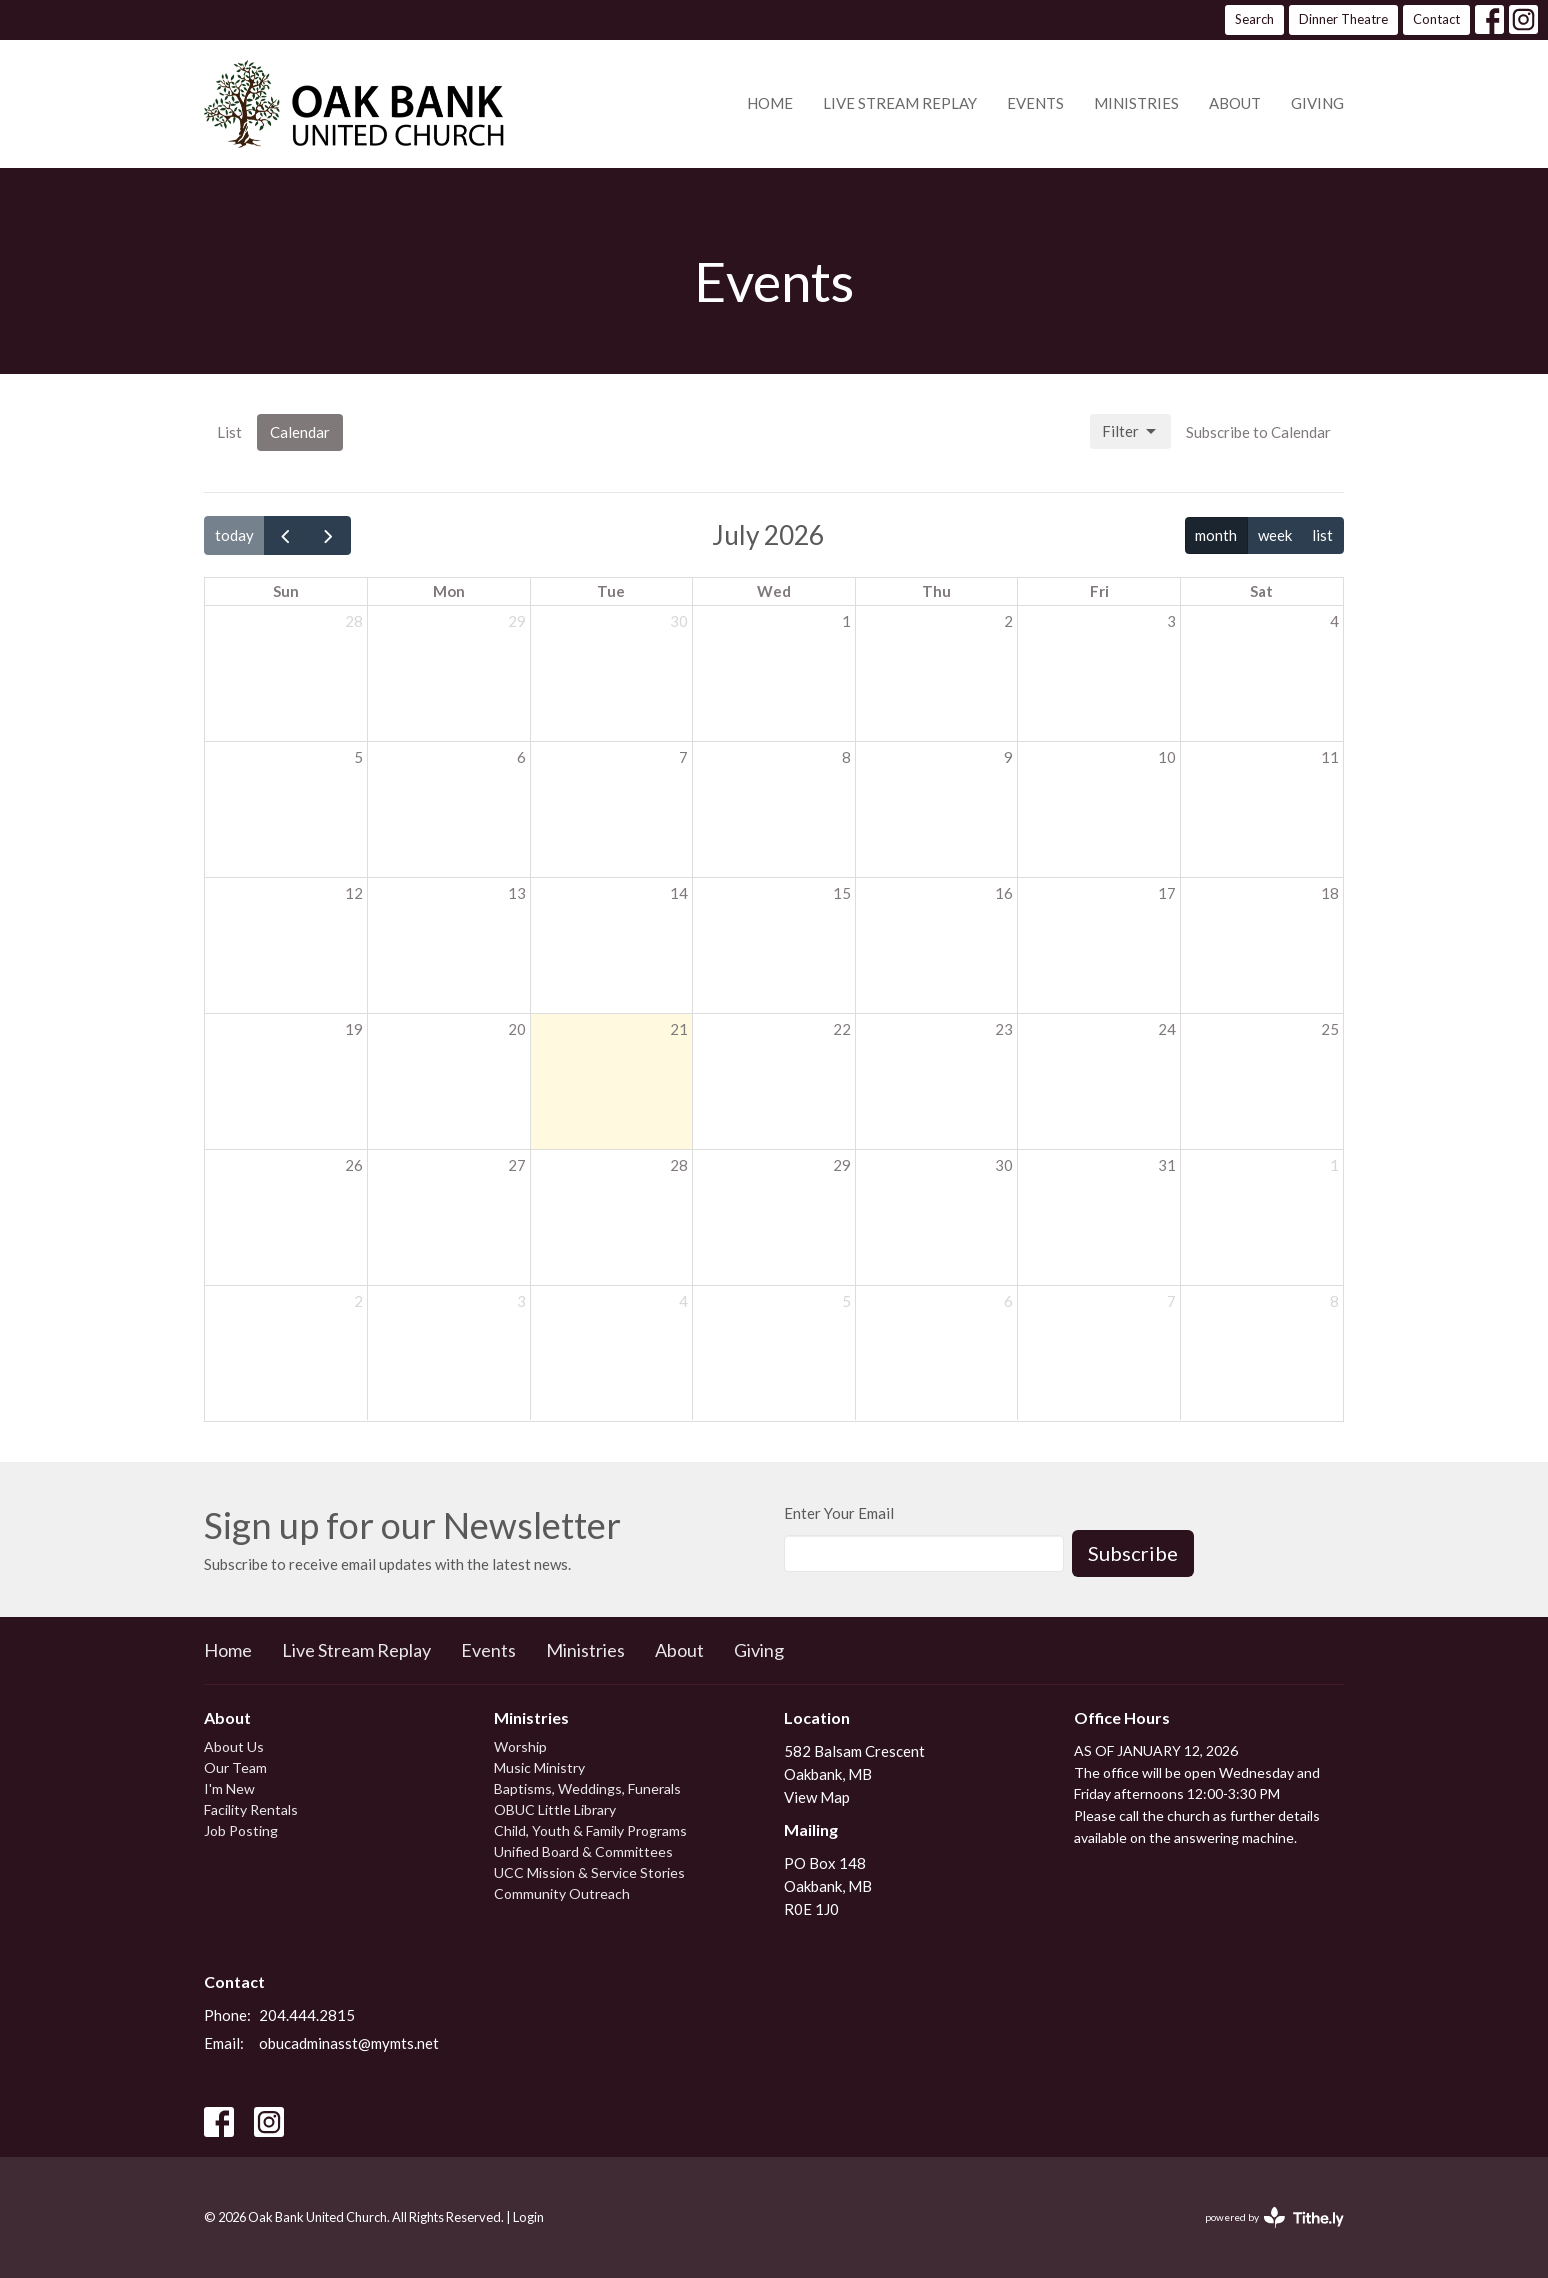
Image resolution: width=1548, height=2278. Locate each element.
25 (1330, 1029)
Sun (286, 591)
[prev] (286, 535)
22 (842, 1029)
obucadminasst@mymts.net (349, 2043)
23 (1004, 1029)
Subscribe (1133, 1553)
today (234, 535)
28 (354, 621)
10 (1167, 757)
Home (770, 103)
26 (354, 1165)
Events (1035, 103)
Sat (1261, 591)
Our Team (235, 1767)
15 (842, 893)
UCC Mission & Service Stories (589, 1872)
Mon (449, 591)
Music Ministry (539, 1767)
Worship (520, 1746)
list (1322, 535)
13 (517, 893)
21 (679, 1029)
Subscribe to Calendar (1258, 432)
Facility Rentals (251, 1809)
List (229, 432)
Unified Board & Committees (583, 1851)
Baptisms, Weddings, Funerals (587, 1788)
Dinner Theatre (1343, 19)
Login (528, 2217)
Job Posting (241, 1830)
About (1235, 103)
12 (354, 893)
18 (1330, 893)
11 (1330, 757)
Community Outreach (562, 1893)
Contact (1436, 19)
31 (1167, 1165)
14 (679, 893)
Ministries (1136, 103)
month (1216, 535)
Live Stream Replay (900, 103)
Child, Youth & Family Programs (590, 1830)
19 (354, 1029)
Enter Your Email (839, 1513)
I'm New (229, 1788)
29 (517, 621)
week (1275, 535)
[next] (329, 535)
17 (1167, 893)
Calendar (300, 432)
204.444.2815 (307, 2015)
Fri (1099, 591)
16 (1004, 893)
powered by (1274, 2217)
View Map (817, 1797)
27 (517, 1165)
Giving (1317, 103)
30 (679, 621)
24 (1167, 1029)
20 (517, 1029)
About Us (234, 1746)
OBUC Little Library (555, 1809)
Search (1254, 19)
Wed (774, 591)
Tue (611, 591)
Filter (1130, 432)
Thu (936, 591)
